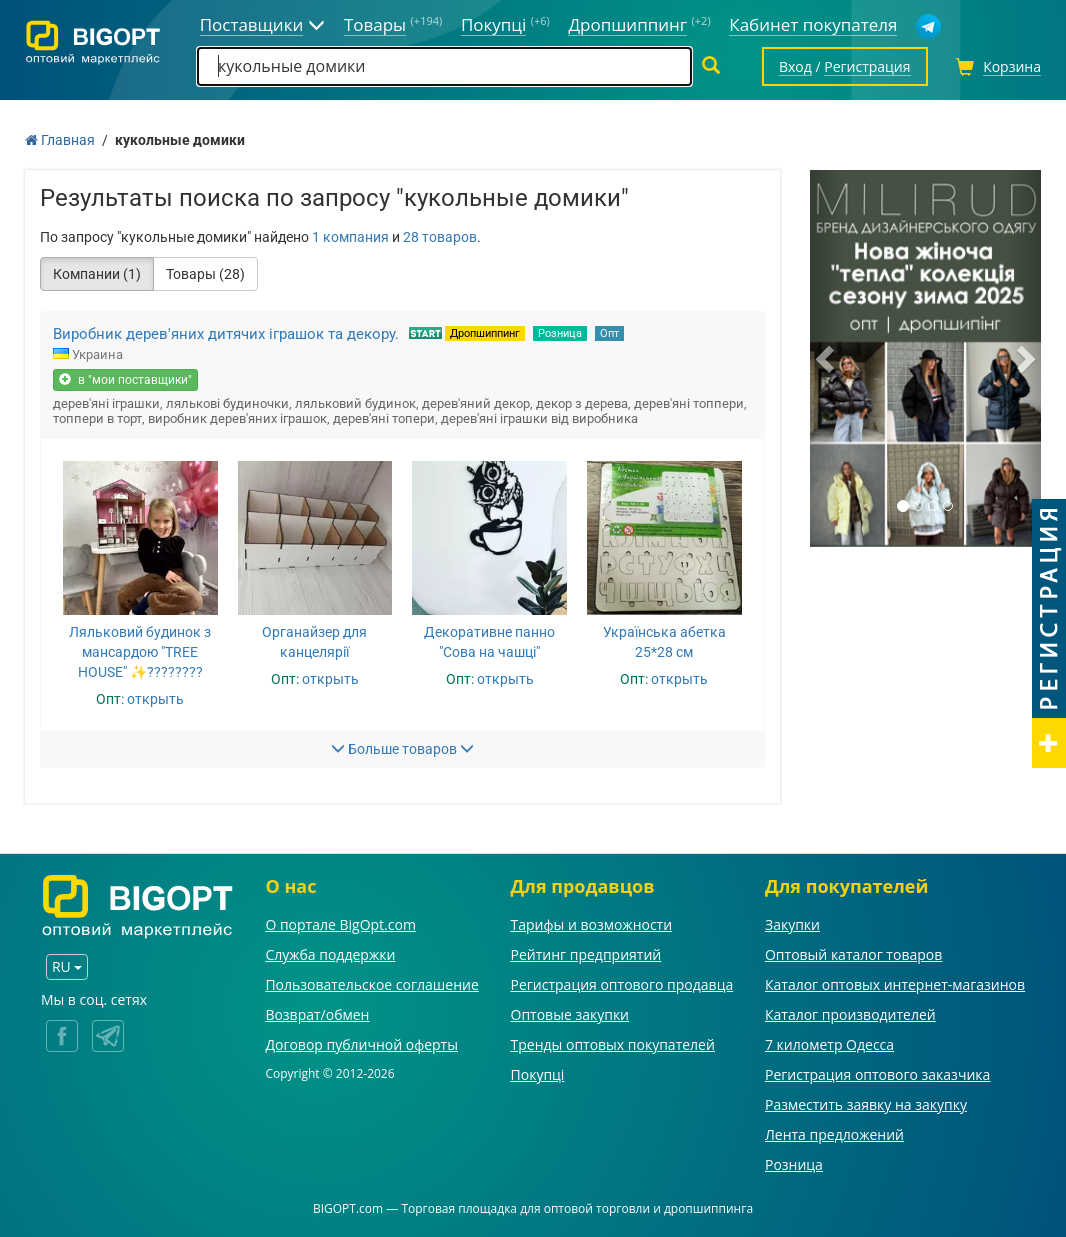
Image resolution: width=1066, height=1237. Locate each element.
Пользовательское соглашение (371, 984)
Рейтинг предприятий (586, 954)
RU (67, 966)
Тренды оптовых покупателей (613, 1044)
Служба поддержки (330, 954)
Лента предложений (834, 1134)
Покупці (538, 1074)
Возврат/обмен (317, 1014)
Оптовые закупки (570, 1014)
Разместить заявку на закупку (866, 1104)
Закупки (792, 924)
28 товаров (440, 237)
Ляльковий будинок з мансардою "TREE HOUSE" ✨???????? (140, 652)
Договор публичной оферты (361, 1044)
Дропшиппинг (485, 333)
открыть (155, 699)
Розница (560, 333)
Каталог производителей (850, 1014)
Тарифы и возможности (592, 924)
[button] (827, 358)
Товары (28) (205, 274)
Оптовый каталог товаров (853, 954)
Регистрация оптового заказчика (877, 1074)
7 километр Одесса (829, 1044)
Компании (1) (97, 274)
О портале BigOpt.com (340, 924)
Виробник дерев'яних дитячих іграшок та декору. (226, 334)
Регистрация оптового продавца (622, 984)
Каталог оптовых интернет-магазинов (895, 984)
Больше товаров (402, 749)
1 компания (350, 237)
